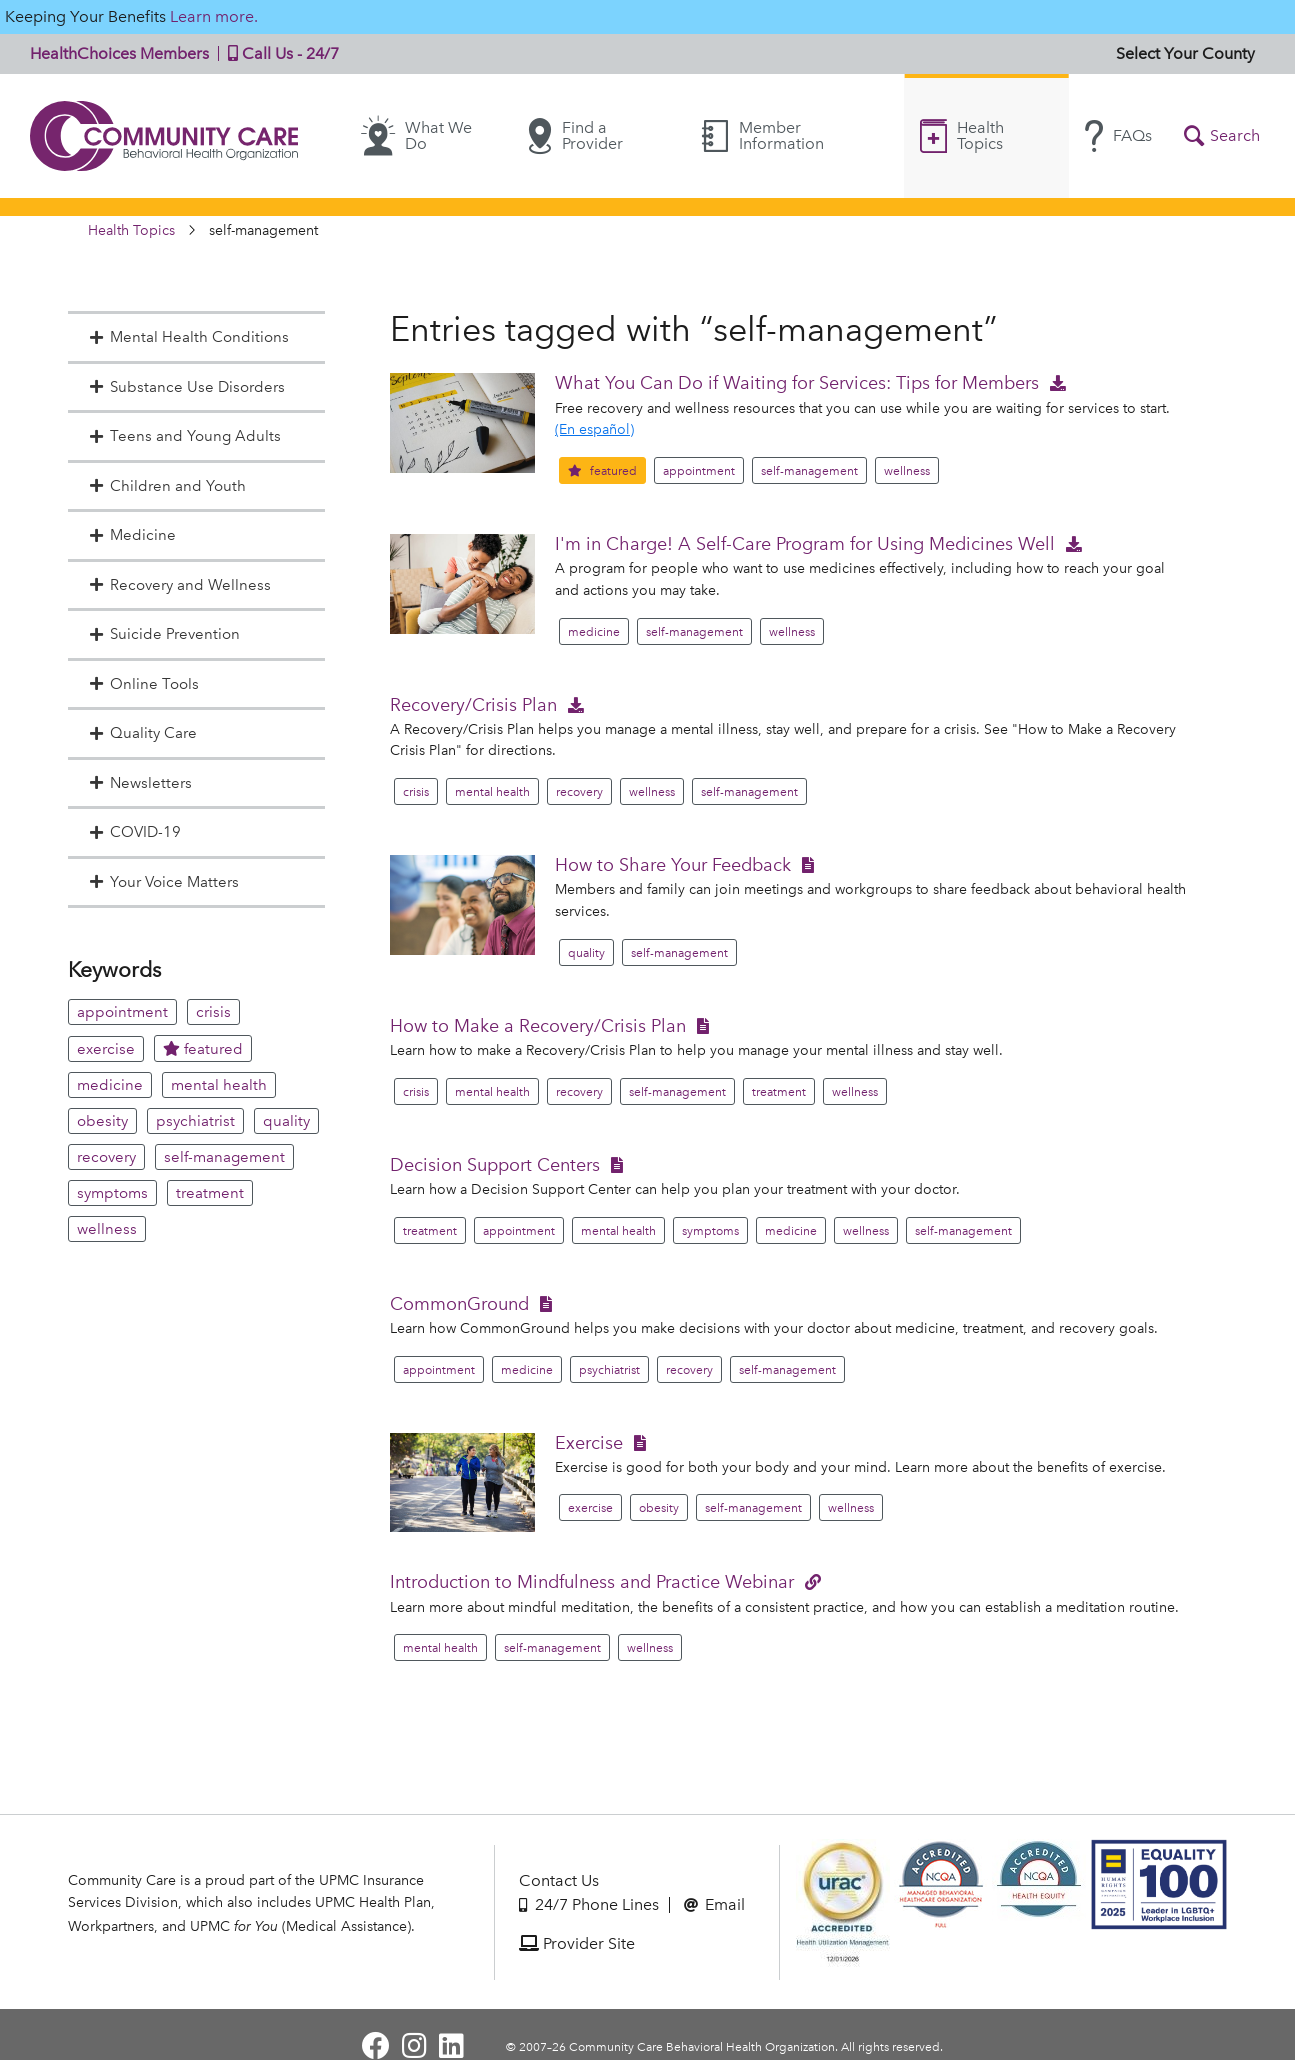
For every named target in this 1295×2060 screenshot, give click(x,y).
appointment (122, 1012)
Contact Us (559, 1880)
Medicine (132, 535)
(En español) (594, 429)
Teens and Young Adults (185, 436)
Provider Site (577, 1943)
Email (714, 1904)
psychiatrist (195, 1121)
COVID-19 (135, 832)
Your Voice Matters (164, 882)
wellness (107, 1229)
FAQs (1118, 136)
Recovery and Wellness (180, 585)
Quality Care (143, 733)
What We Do (416, 136)
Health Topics (962, 135)
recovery (106, 1157)
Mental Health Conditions (189, 337)
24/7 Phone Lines (589, 1904)
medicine (110, 1085)
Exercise (589, 1442)
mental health (219, 1085)
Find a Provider (576, 136)
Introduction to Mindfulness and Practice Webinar (592, 1581)
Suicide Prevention (164, 634)
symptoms (112, 1193)
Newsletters (140, 783)
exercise (106, 1049)
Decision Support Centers (495, 1164)
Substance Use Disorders (187, 387)
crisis (213, 1012)
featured (203, 1049)
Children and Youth (167, 486)
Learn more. (214, 16)
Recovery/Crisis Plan (473, 704)
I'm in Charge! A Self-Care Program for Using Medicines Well (805, 543)
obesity (102, 1121)
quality (286, 1121)
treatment (210, 1193)
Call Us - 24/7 (279, 53)
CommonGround (459, 1303)
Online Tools (144, 684)
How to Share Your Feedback (673, 864)
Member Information (763, 135)
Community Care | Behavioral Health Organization (165, 136)
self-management (224, 1157)
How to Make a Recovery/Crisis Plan (538, 1025)
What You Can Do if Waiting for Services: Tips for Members (797, 382)
